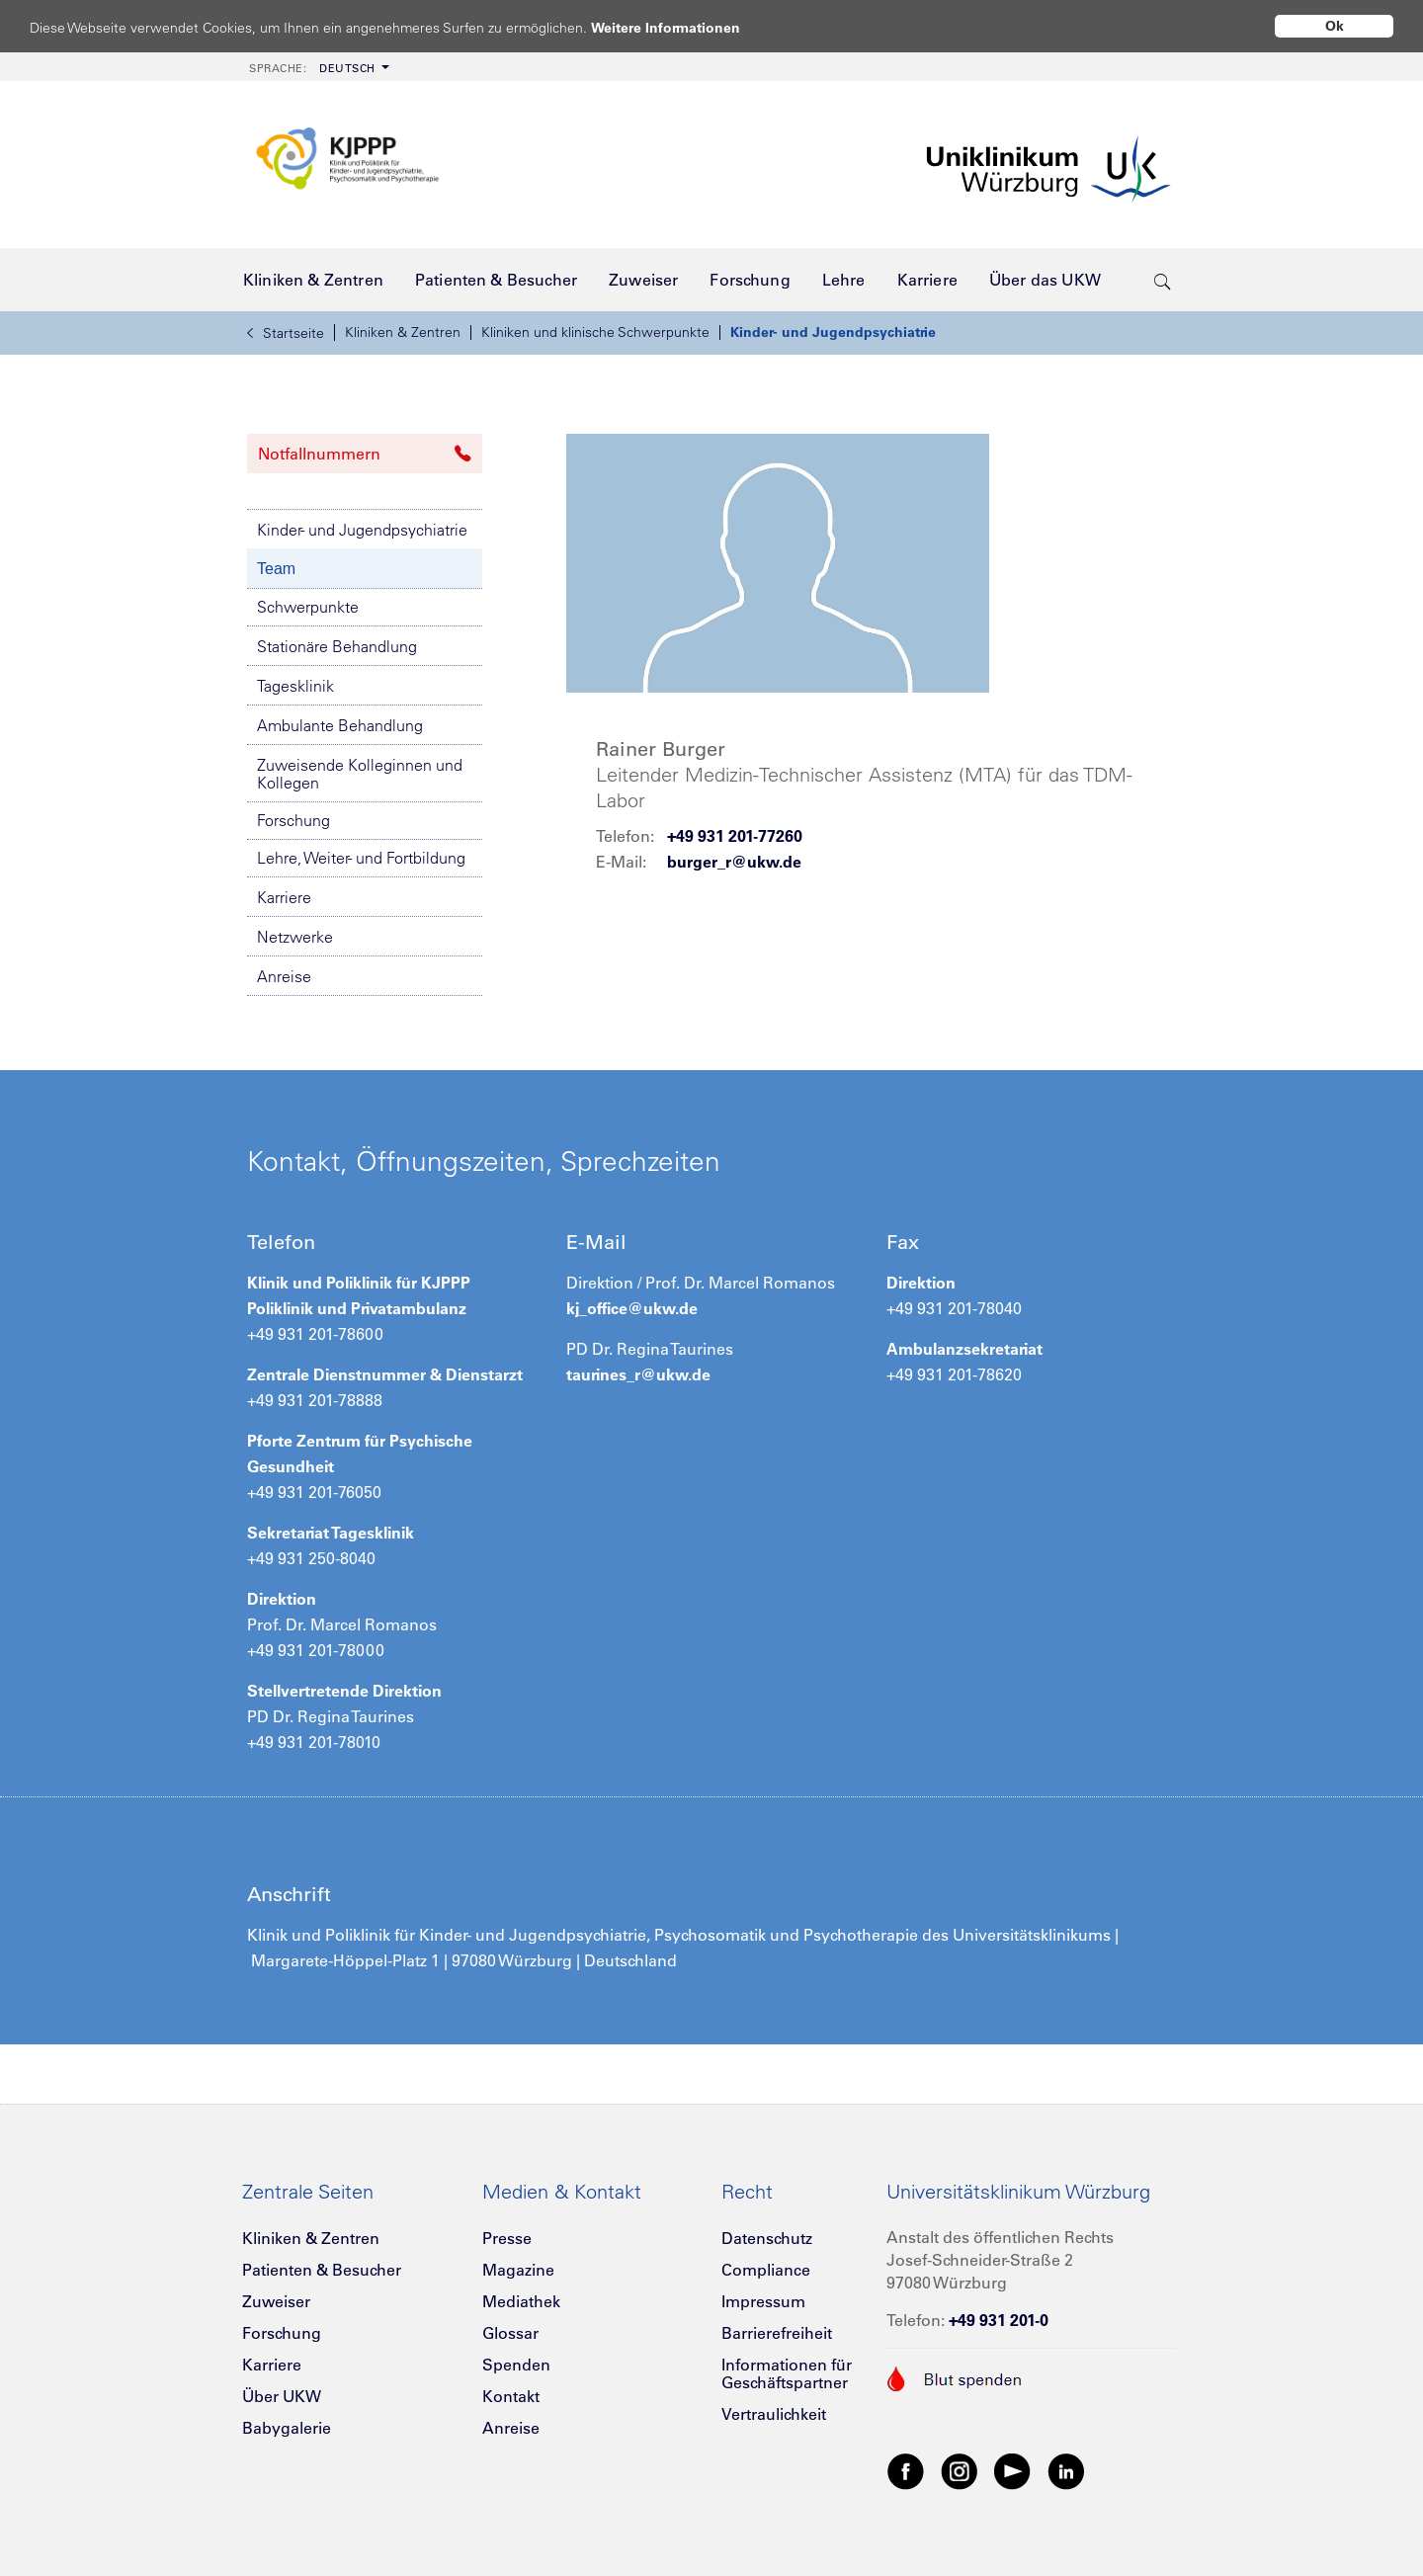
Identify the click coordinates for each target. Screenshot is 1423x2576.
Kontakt (511, 2396)
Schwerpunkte (308, 607)
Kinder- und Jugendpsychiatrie (833, 332)
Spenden (516, 2364)
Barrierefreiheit (776, 2333)
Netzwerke (295, 937)
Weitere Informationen (684, 27)
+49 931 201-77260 (734, 836)
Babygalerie (286, 2428)
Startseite (285, 333)
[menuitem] (317, 66)
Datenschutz (766, 2238)
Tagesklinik (295, 686)
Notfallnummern (364, 453)
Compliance (765, 2270)
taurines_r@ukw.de (638, 1374)
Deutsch (312, 68)
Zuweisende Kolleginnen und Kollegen (359, 773)
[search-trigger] (1163, 279)
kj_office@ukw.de (632, 1308)
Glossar (510, 2333)
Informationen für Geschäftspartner (786, 2373)
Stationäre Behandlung (337, 646)
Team (276, 568)
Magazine (518, 2270)
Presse (507, 2238)
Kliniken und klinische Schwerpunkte (595, 332)
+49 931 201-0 (998, 2320)
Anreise (284, 976)
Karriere (284, 897)
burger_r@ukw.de (734, 862)
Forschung (293, 820)
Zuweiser (276, 2301)
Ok (1334, 26)
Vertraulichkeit (773, 2414)
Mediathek (521, 2301)
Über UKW (281, 2396)
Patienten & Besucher (321, 2270)
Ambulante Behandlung (340, 725)
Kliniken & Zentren (402, 332)
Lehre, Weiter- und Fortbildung (361, 858)
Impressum (763, 2301)
